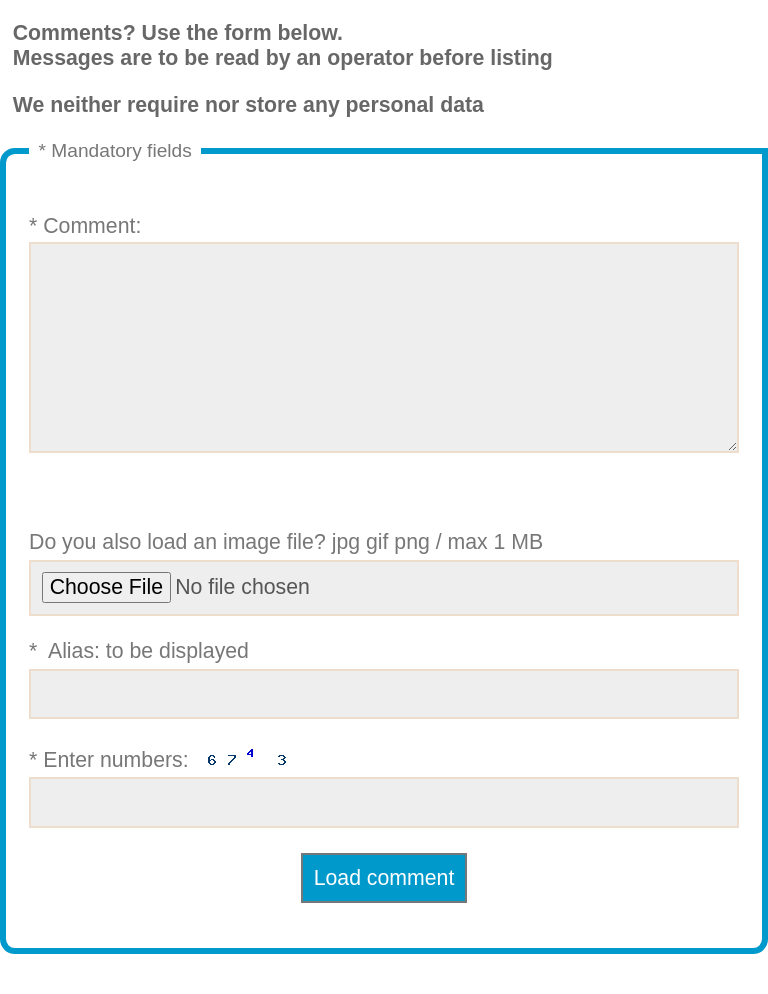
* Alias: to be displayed (384, 719)
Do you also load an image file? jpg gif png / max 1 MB (384, 613)
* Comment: (384, 354)
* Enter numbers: (384, 825)
